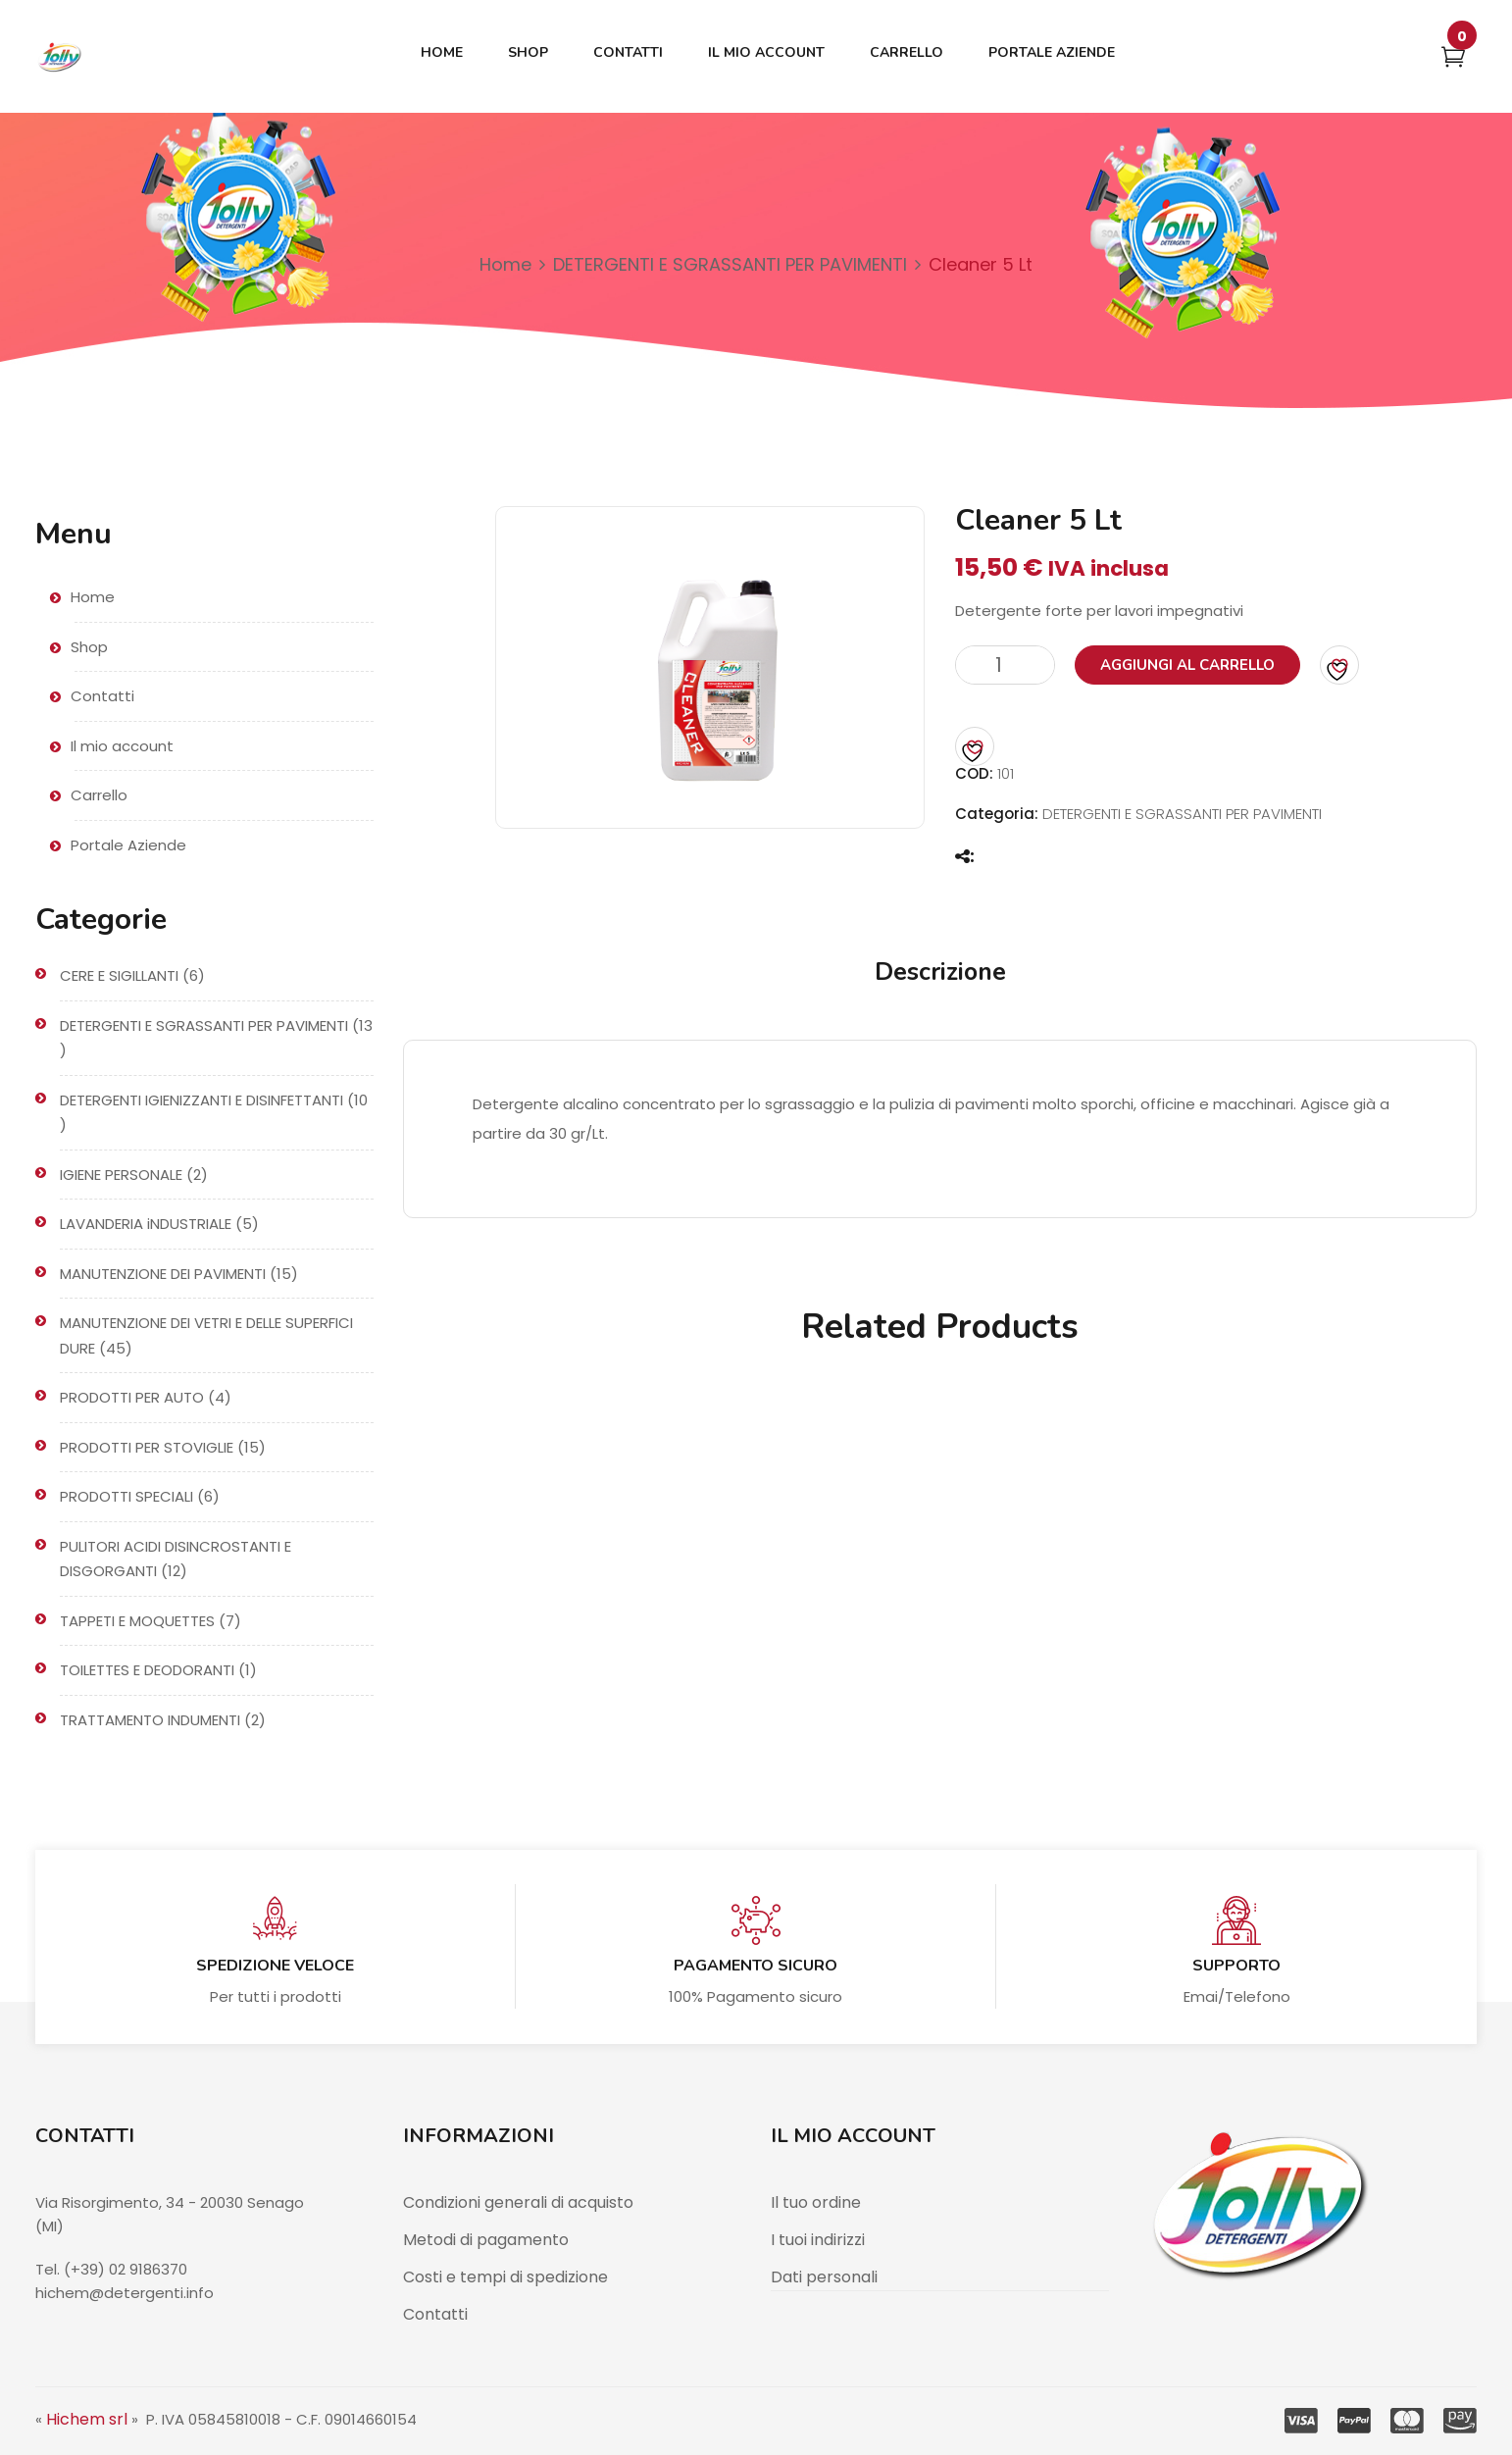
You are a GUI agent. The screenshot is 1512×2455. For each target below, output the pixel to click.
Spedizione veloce (275, 1965)
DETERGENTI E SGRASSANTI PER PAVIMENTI (730, 264)
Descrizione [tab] (940, 972)
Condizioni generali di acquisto (518, 2202)
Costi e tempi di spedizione (505, 2277)
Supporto (1236, 1965)
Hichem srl (86, 2419)
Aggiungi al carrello (1187, 665)
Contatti (435, 2314)
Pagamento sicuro (755, 1965)
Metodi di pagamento (486, 2239)
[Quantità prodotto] (1005, 665)
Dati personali (824, 2277)
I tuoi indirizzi (818, 2239)
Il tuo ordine (816, 2202)
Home (505, 264)
